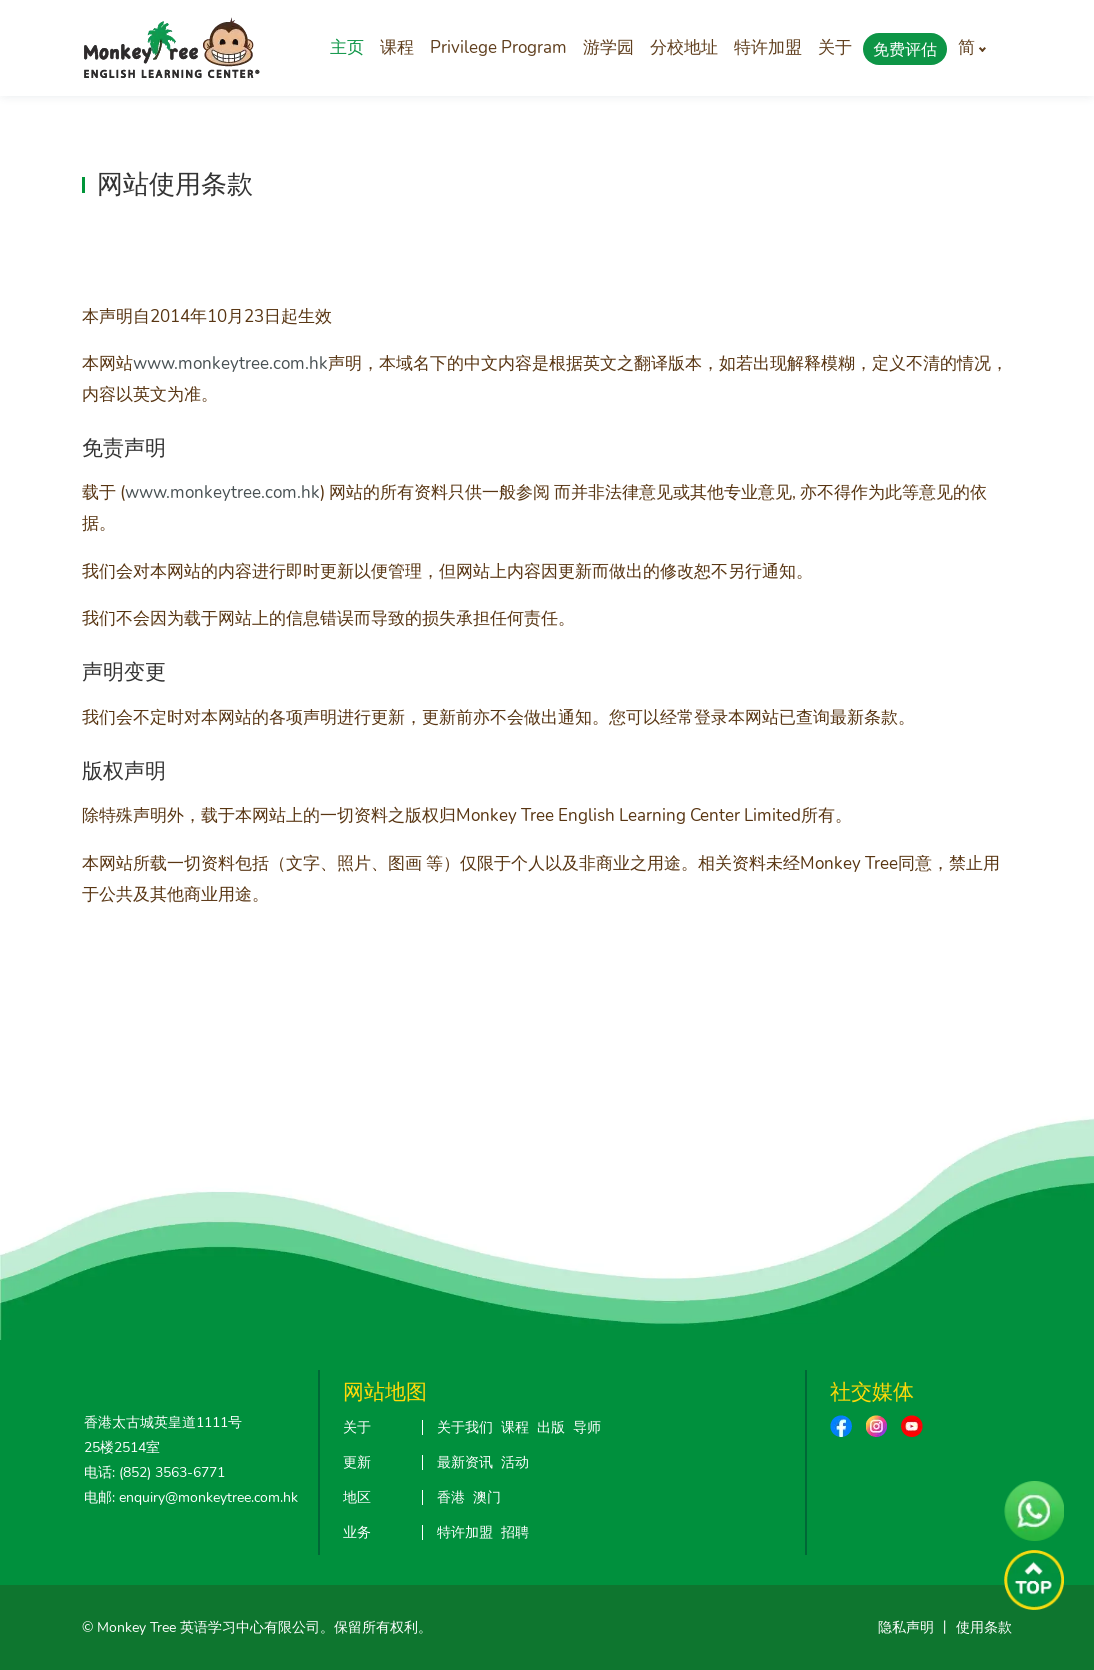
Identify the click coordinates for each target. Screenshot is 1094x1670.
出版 (551, 1427)
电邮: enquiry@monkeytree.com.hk (191, 1497)
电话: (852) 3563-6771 (154, 1472)
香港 (451, 1497)
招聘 (515, 1532)
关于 (835, 47)
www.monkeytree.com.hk (230, 363)
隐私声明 (906, 1627)
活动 (515, 1462)
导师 (587, 1427)
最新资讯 (465, 1462)
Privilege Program (498, 47)
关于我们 (465, 1427)
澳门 (487, 1497)
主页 (347, 47)
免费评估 (905, 50)
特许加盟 (768, 47)
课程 (397, 47)
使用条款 (984, 1627)
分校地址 (684, 47)
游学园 (608, 47)
